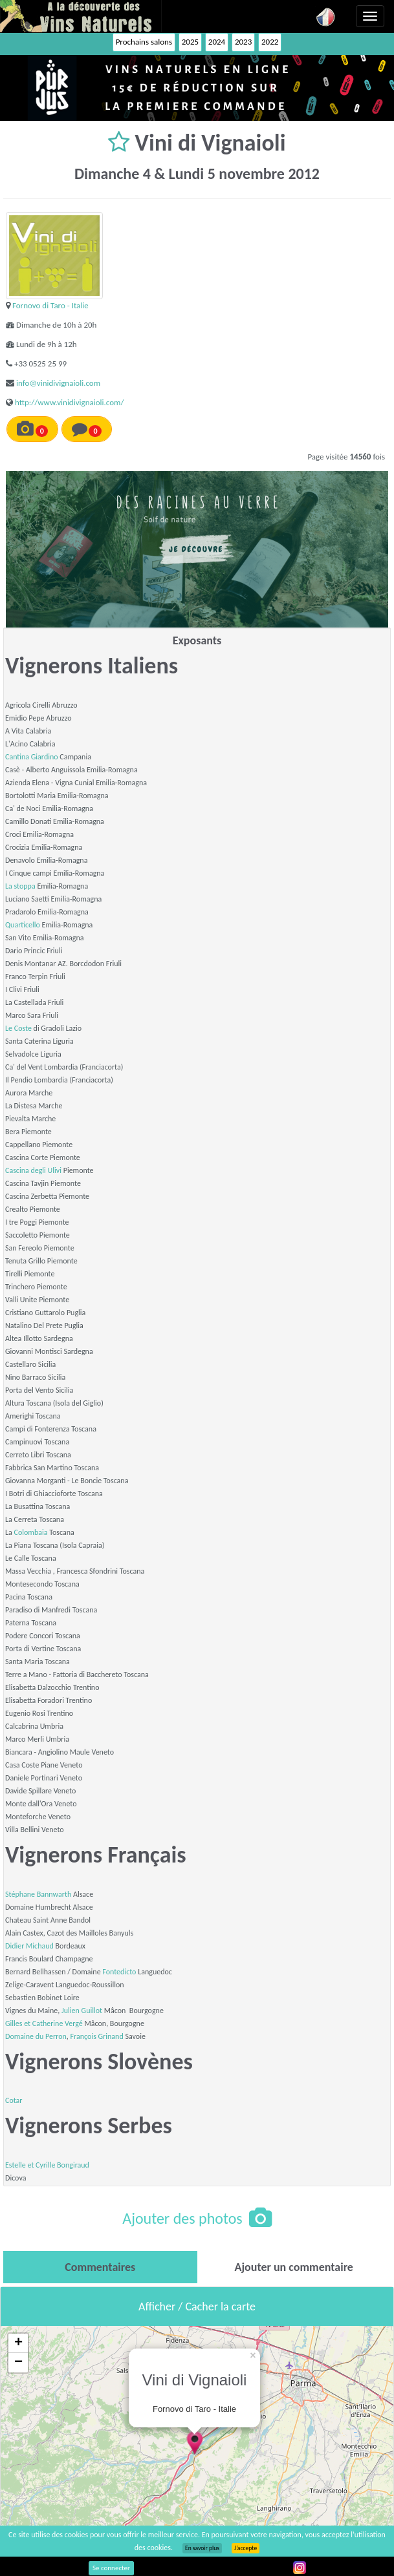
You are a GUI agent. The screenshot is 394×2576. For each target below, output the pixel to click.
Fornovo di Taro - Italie (50, 305)
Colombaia (31, 1532)
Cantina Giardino (31, 756)
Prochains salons (144, 42)
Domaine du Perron (36, 2036)
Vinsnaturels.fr (81, 16)
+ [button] (18, 2343)
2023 (243, 42)
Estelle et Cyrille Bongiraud (47, 2165)
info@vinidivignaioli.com (58, 383)
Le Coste (18, 1028)
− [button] (18, 2362)
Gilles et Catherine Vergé (44, 2023)
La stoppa (20, 886)
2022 (269, 42)
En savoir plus (202, 2548)
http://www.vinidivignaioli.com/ (69, 402)
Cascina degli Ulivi (33, 1170)
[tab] (100, 2267)
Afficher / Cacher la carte (197, 2306)
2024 (216, 42)
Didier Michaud (29, 1945)
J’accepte (245, 2548)
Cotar (14, 2100)
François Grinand (97, 2036)
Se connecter (111, 2568)
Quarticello (22, 924)
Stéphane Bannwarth (38, 1894)
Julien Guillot (81, 2010)
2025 (190, 42)
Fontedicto (119, 1971)
